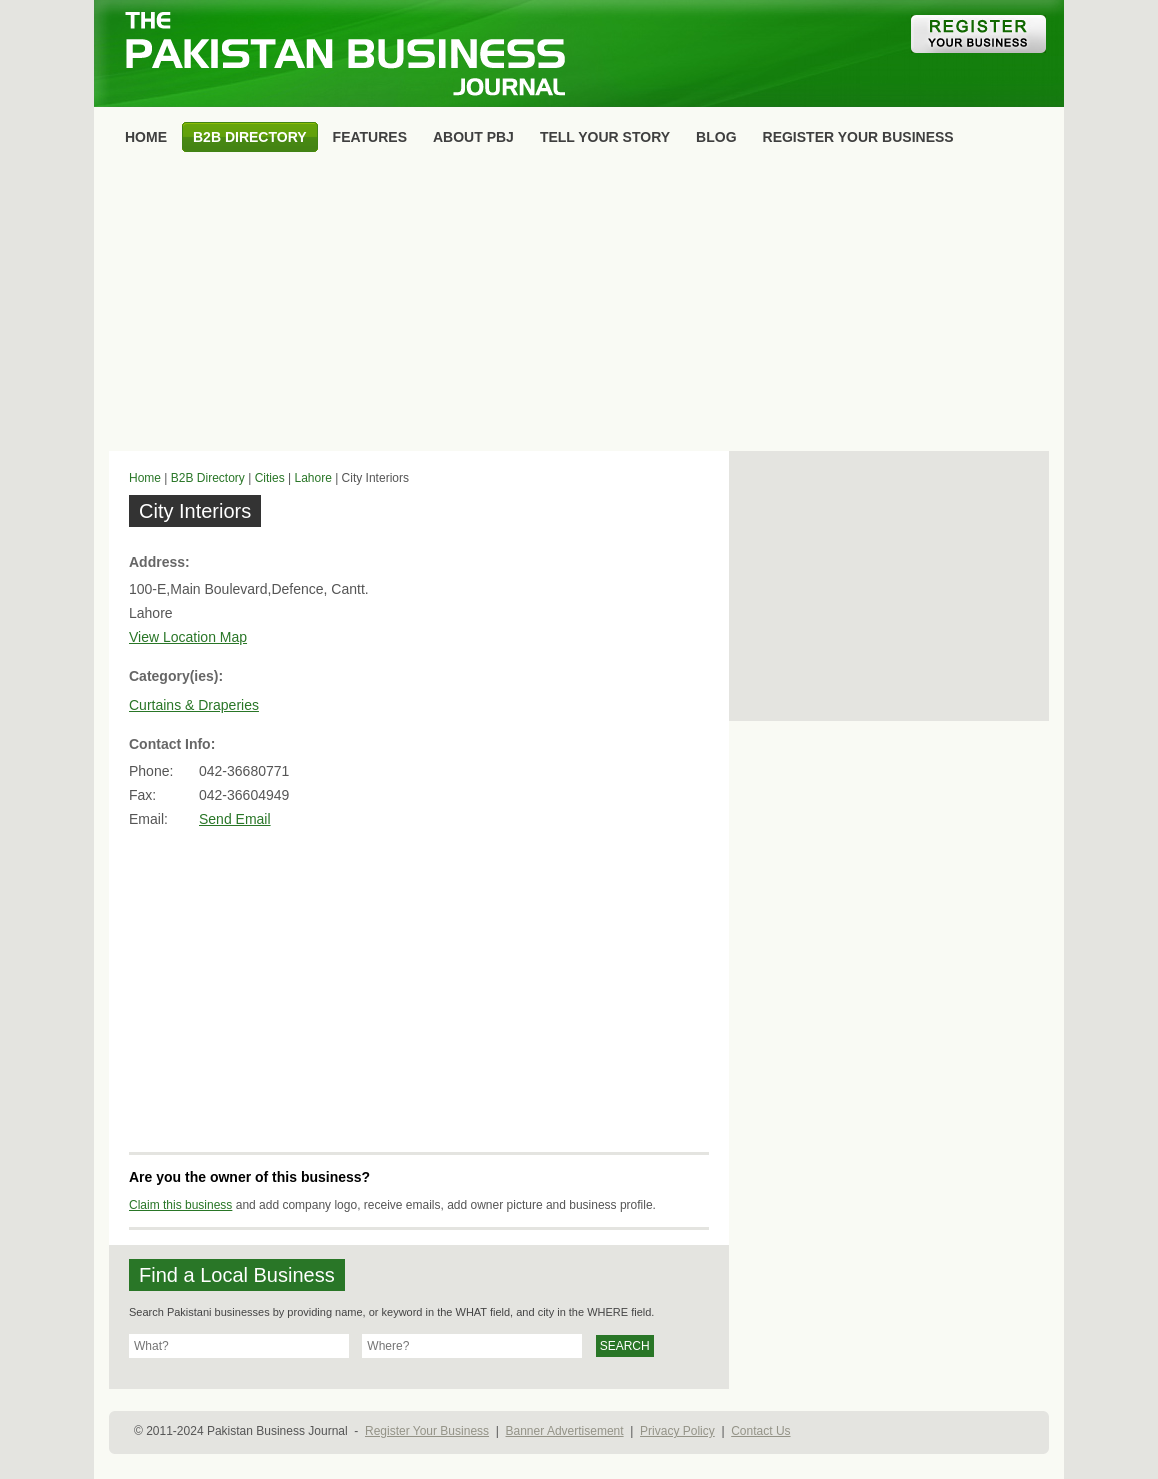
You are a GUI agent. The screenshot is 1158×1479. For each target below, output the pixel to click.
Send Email (235, 819)
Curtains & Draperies (194, 705)
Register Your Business (427, 1431)
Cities (270, 478)
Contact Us (760, 1431)
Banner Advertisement (565, 1431)
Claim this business (180, 1205)
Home (145, 478)
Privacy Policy (677, 1431)
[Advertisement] (579, 306)
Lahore (312, 478)
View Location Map (188, 637)
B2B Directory (208, 478)
